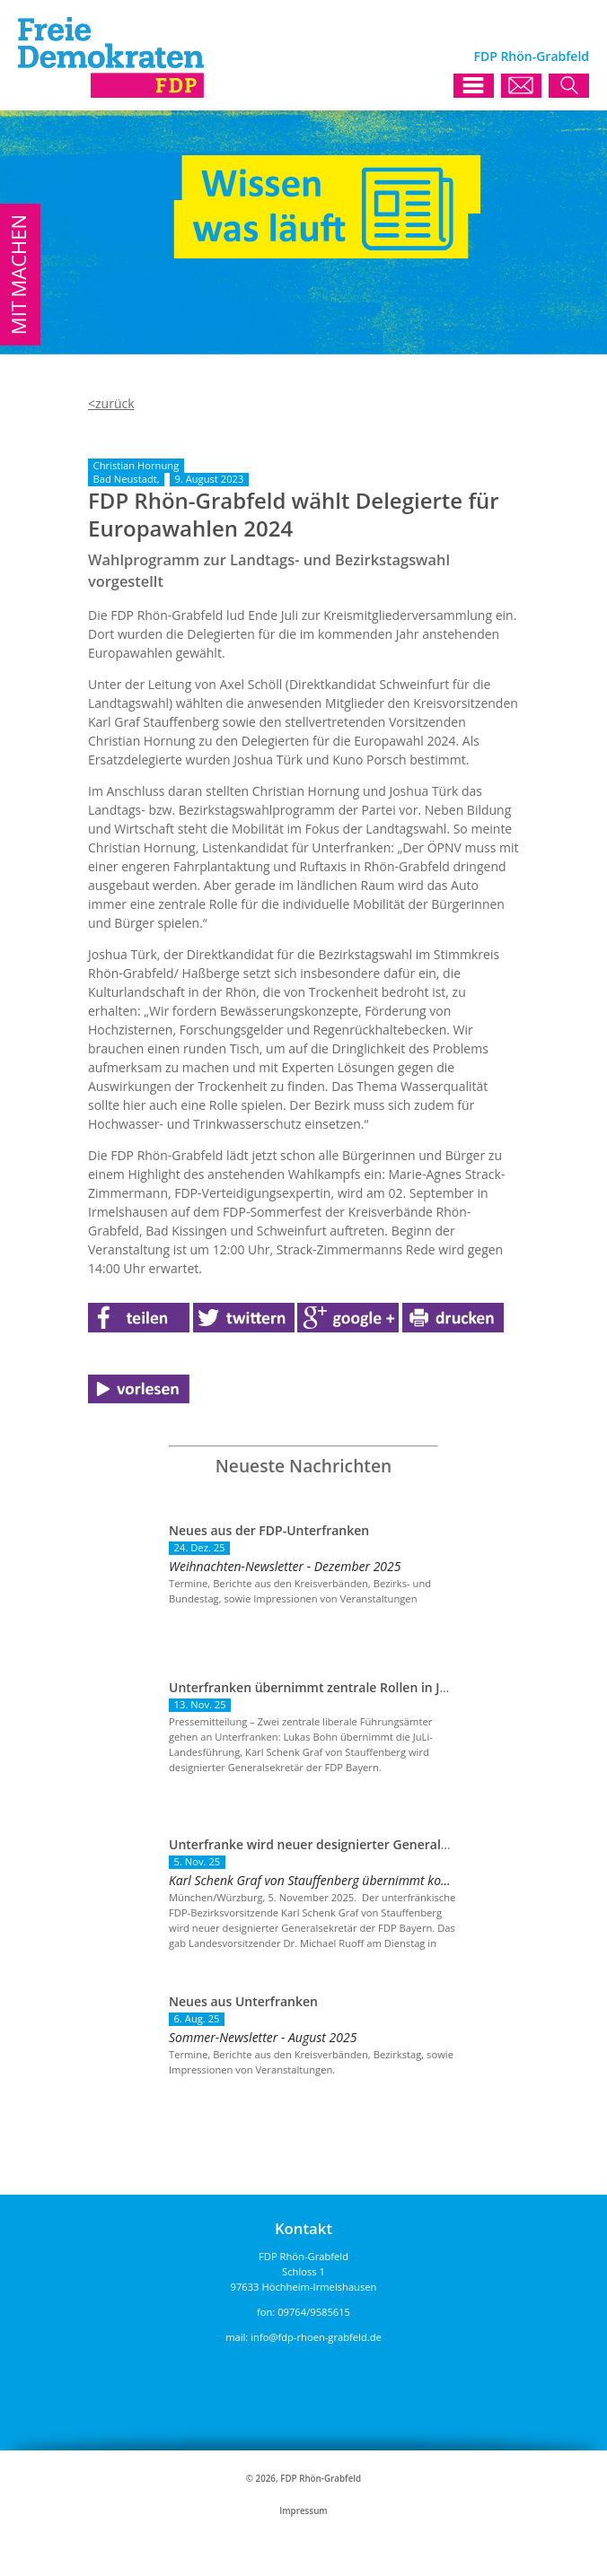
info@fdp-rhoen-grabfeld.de (316, 2337)
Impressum (303, 2511)
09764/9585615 (313, 2311)
